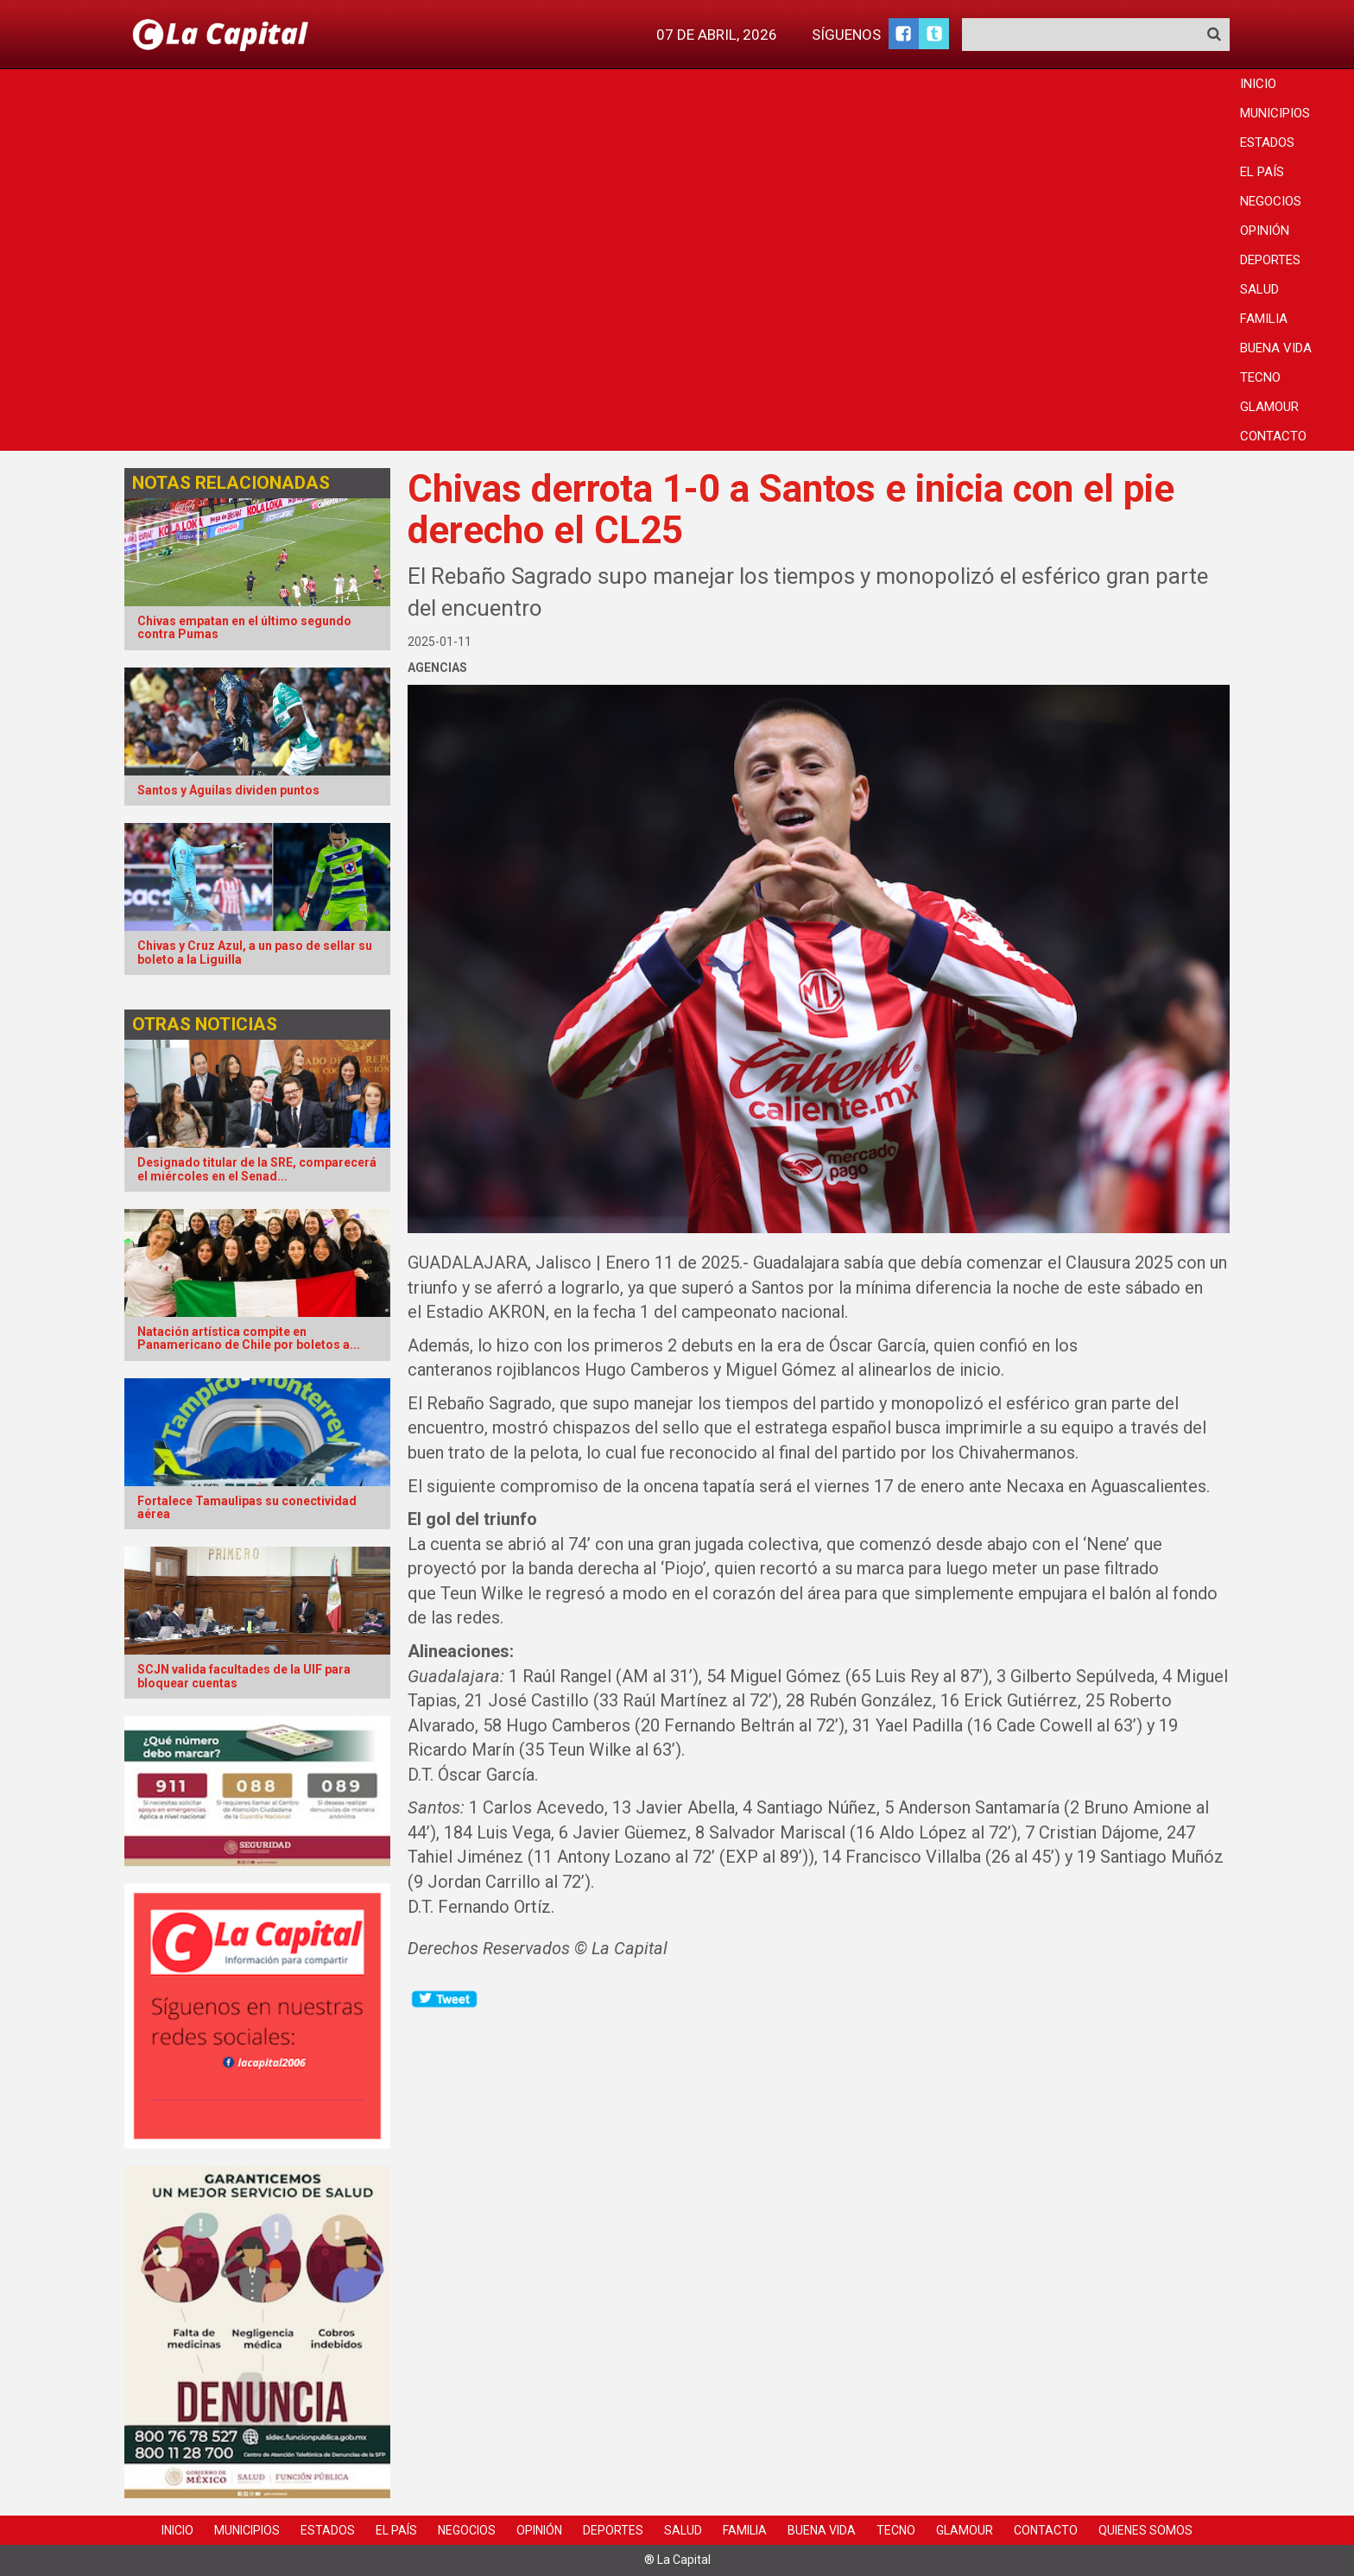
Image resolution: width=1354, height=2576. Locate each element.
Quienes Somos (1145, 2530)
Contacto (1273, 436)
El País (1262, 172)
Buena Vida (1276, 348)
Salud (1259, 289)
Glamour (1269, 407)
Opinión (1264, 230)
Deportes (1270, 260)
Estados (1267, 142)
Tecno (1260, 377)
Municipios (1275, 113)
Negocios (1270, 201)
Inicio (1258, 84)
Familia (1264, 318)
